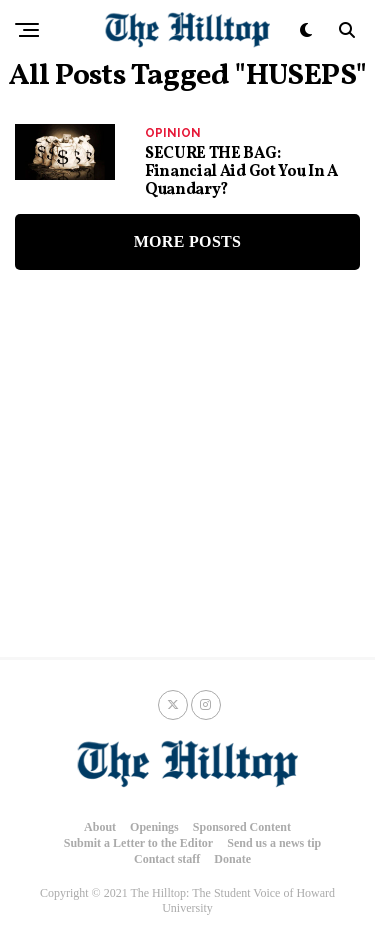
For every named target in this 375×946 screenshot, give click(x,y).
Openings (154, 827)
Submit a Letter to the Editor (138, 843)
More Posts (188, 241)
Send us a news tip (274, 843)
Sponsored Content (242, 827)
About (100, 827)
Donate (232, 859)
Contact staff (167, 859)
